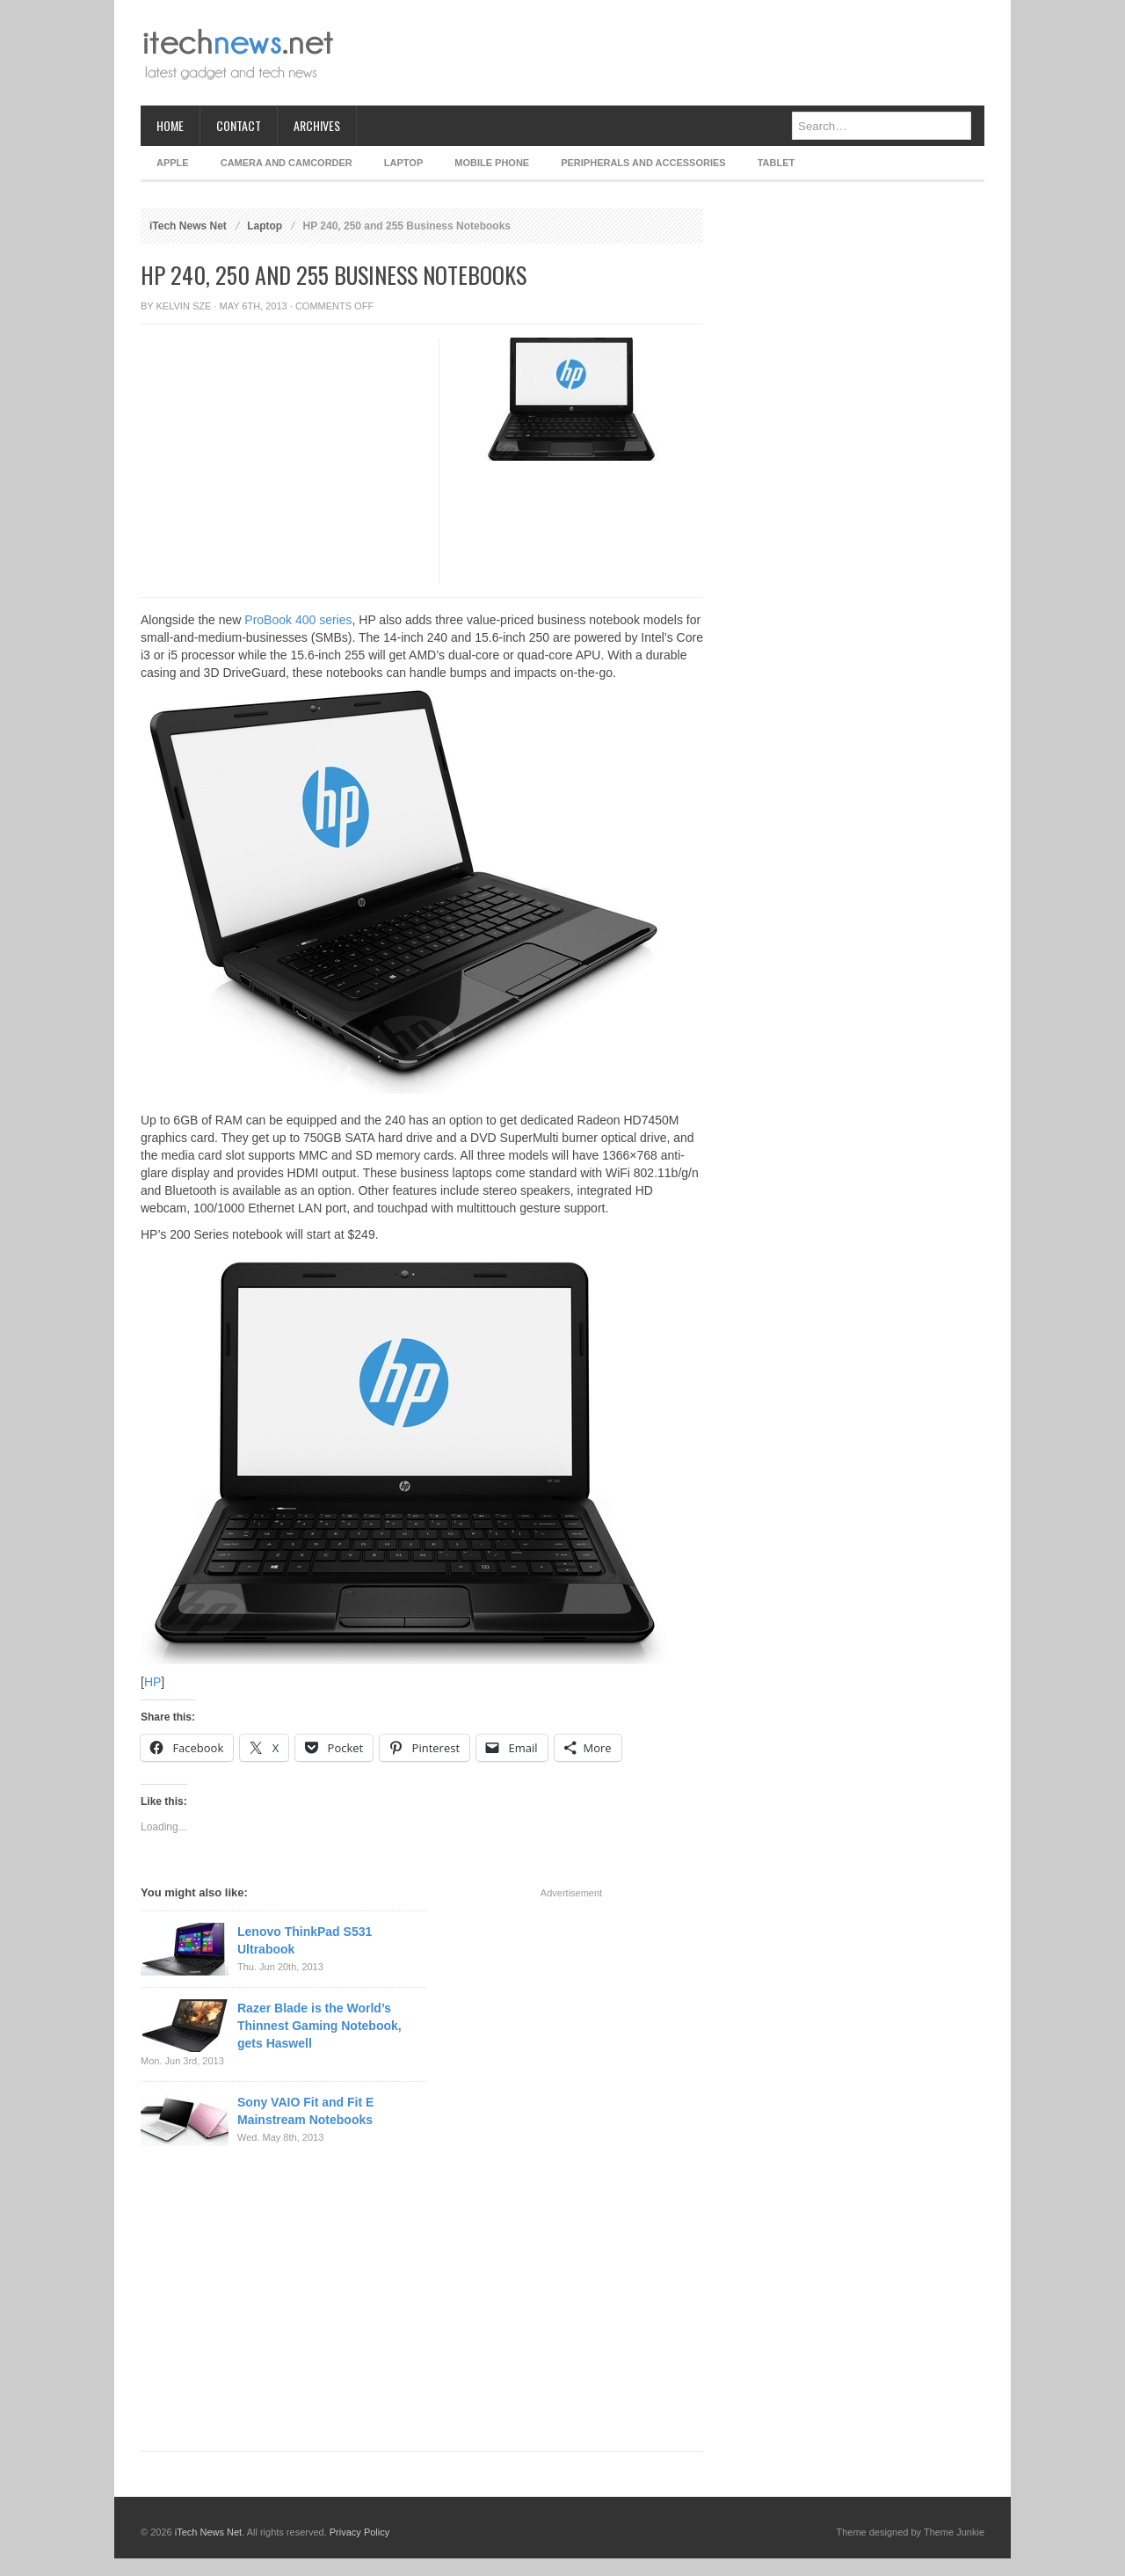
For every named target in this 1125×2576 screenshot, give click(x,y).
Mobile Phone (491, 162)
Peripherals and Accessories (643, 162)
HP (152, 1682)
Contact (238, 125)
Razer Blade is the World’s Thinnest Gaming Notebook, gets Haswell (319, 2025)
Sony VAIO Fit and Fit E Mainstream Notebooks (305, 2111)
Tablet (776, 162)
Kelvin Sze (184, 306)
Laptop (403, 162)
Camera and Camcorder (286, 162)
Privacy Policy (359, 2532)
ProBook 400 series (298, 620)
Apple (172, 162)
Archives (317, 125)
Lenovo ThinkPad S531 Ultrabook (304, 1940)
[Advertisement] (664, 52)
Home (170, 125)
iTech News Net (188, 226)
